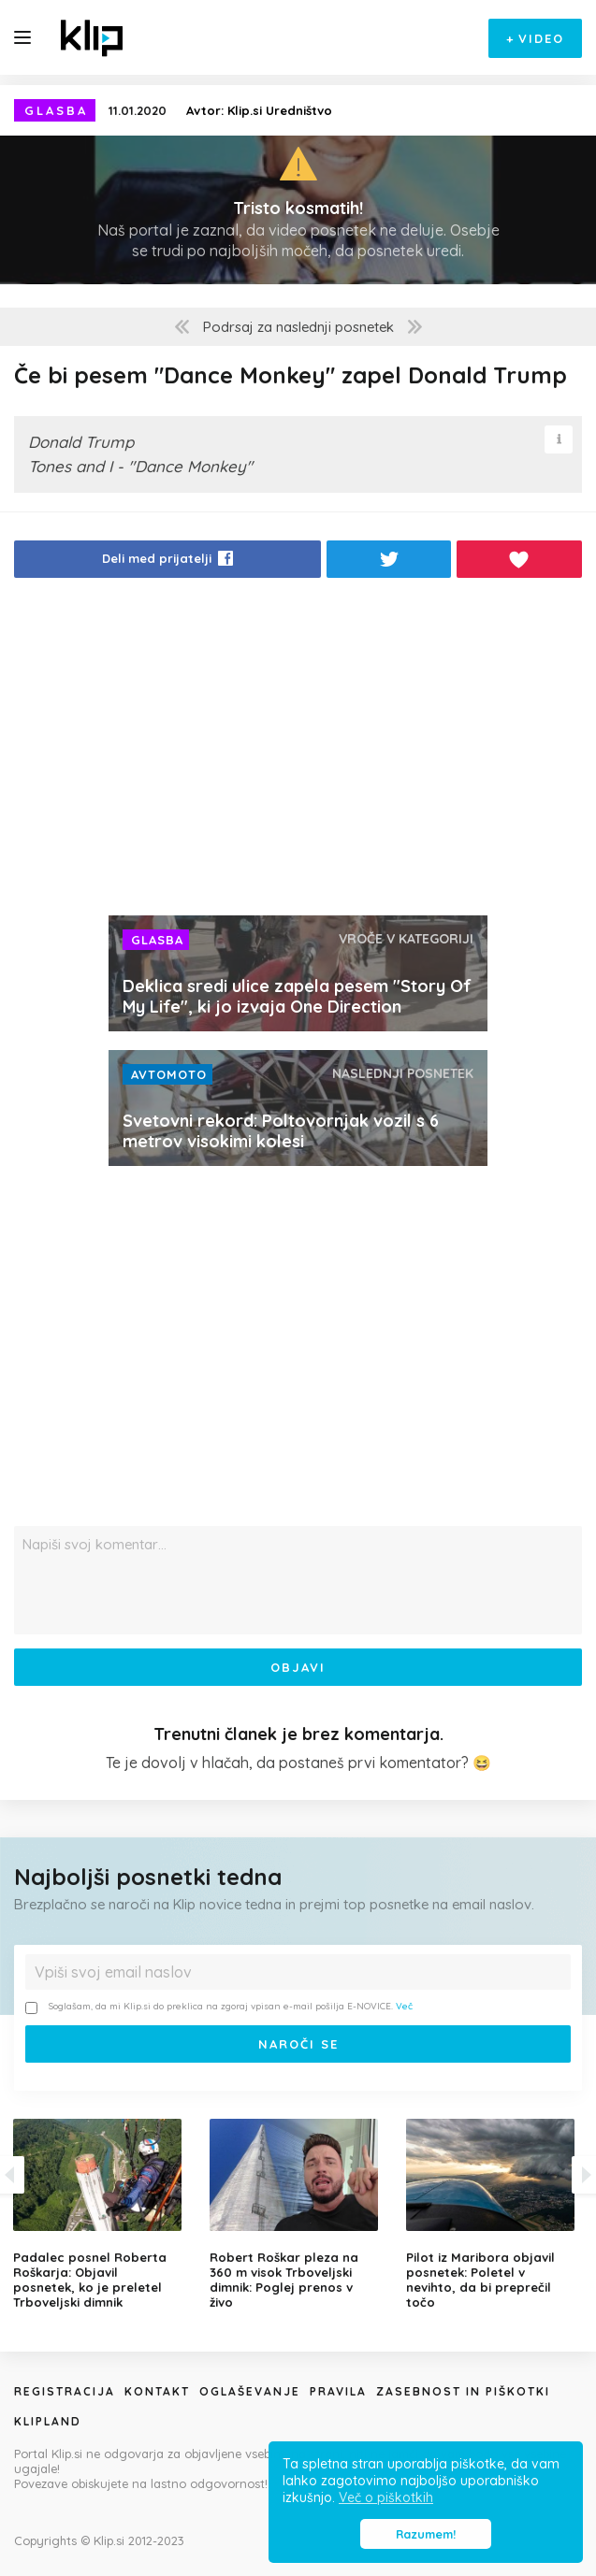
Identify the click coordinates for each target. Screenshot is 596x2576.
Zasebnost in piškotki (463, 2391)
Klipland (47, 2421)
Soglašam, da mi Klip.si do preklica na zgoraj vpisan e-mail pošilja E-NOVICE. (219, 2007)
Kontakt (157, 2391)
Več (404, 2006)
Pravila (338, 2391)
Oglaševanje (249, 2391)
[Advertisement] (298, 752)
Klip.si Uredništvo (279, 110)
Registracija (64, 2391)
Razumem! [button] (426, 2533)
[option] (298, 2214)
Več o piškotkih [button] (386, 2497)
